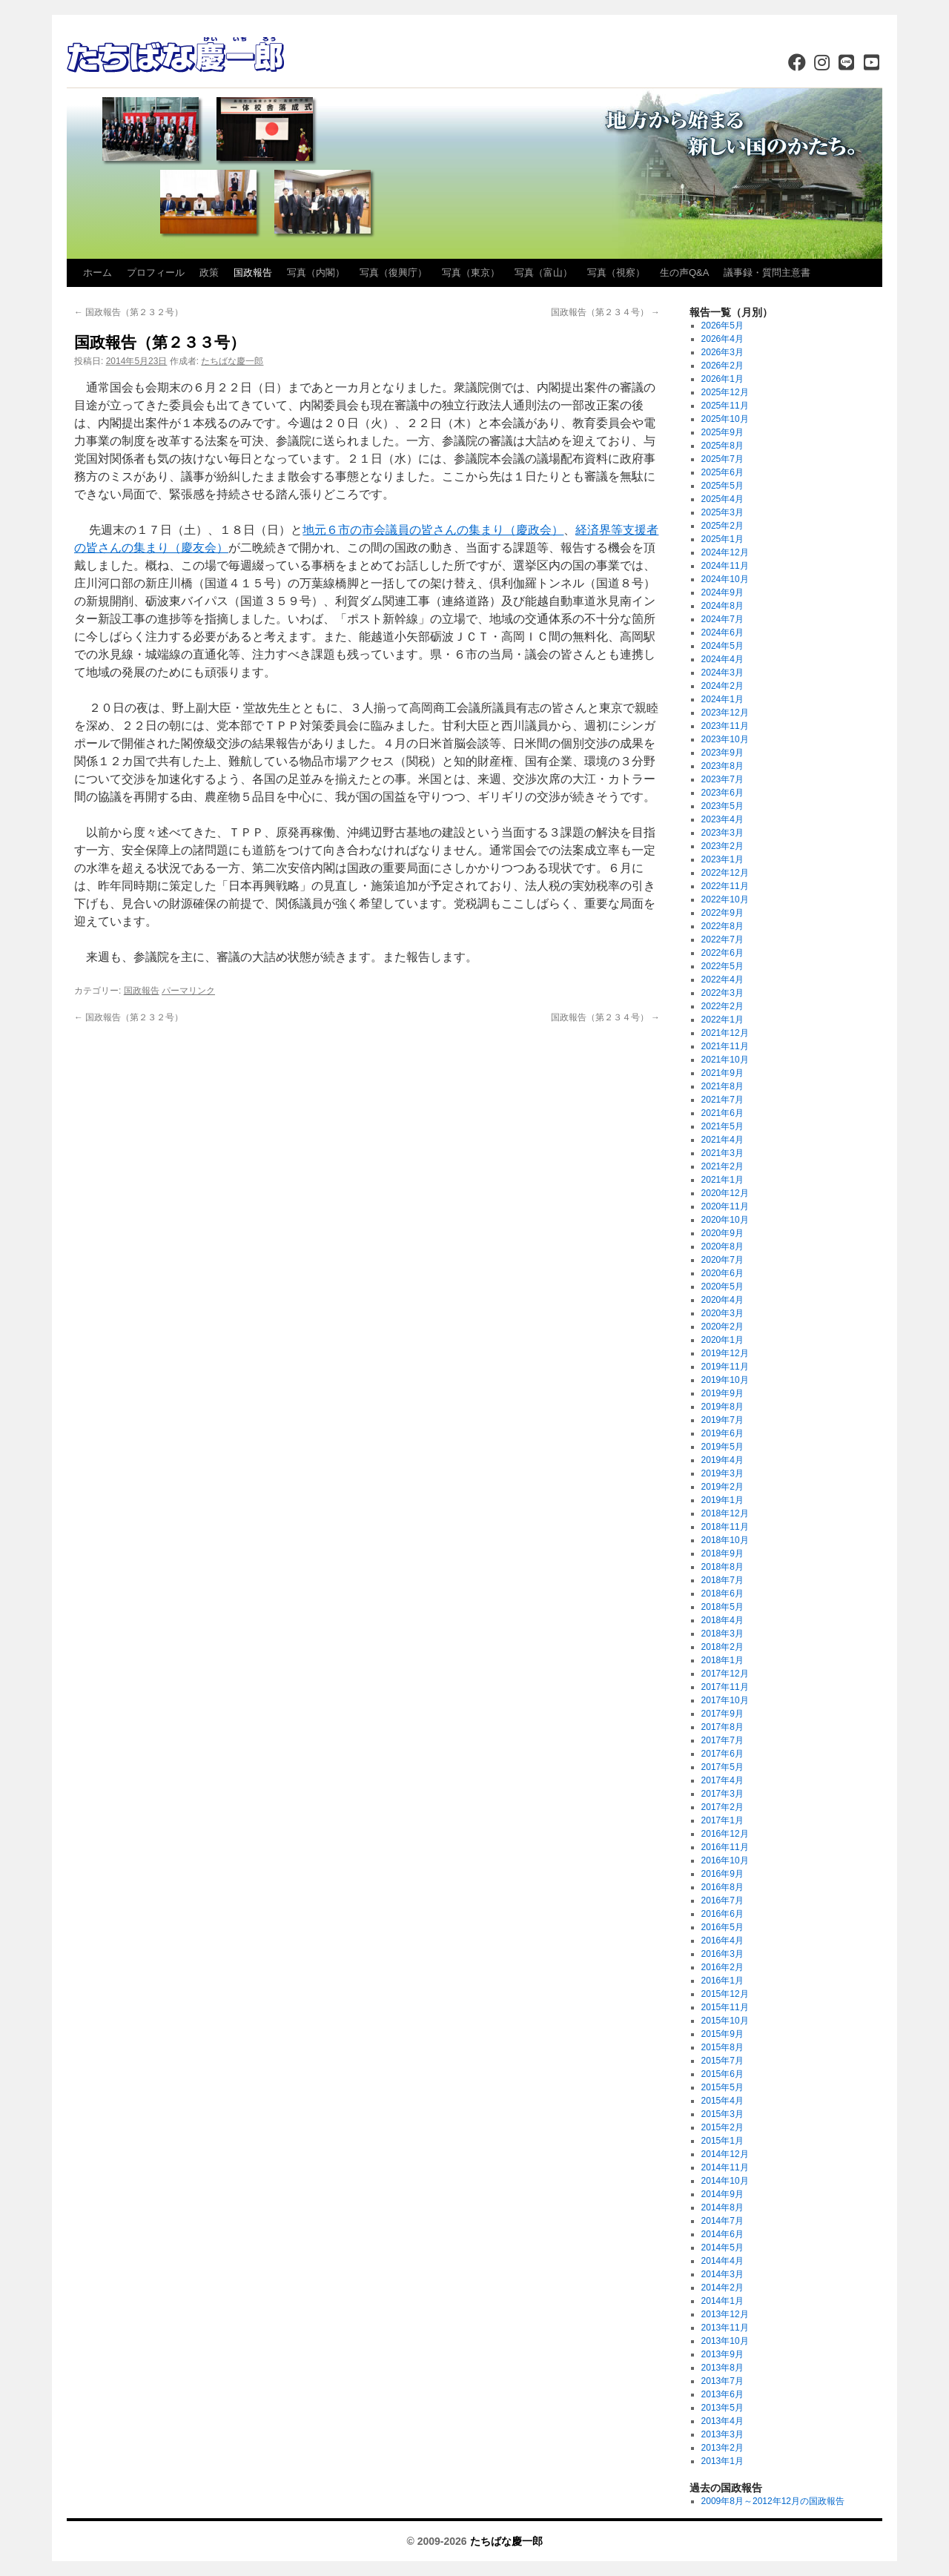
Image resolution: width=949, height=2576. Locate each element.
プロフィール (156, 272)
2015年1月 (722, 2141)
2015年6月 (722, 2074)
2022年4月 (722, 979)
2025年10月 (725, 419)
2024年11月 (725, 566)
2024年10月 (725, 579)
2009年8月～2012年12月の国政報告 (772, 2501)
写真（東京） (471, 272)
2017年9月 (722, 1713)
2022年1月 (722, 1019)
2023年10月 (725, 739)
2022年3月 (722, 993)
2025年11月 (725, 405)
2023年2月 (722, 846)
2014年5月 (722, 2247)
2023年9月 (722, 752)
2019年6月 (722, 1433)
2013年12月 (725, 2314)
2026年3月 (722, 352)
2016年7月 (722, 1900)
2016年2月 (722, 1967)
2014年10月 (725, 2181)
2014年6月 (722, 2234)
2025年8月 (722, 445)
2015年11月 (725, 2007)
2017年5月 (722, 1767)
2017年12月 (725, 1673)
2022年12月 (725, 873)
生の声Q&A (684, 272)
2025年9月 (722, 432)
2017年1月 (722, 1820)
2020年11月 (725, 1206)
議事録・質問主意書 (767, 272)
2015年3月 (722, 2114)
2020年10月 (725, 1220)
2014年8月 (722, 2207)
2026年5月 (722, 325)
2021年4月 (722, 1140)
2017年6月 (722, 1753)
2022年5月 (722, 966)
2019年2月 (722, 1487)
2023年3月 (722, 833)
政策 (209, 272)
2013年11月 (725, 2327)
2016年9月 (722, 1874)
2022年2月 (722, 1006)
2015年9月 (722, 2034)
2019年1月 (722, 1500)
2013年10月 (725, 2341)
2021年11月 (725, 1046)
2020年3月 (722, 1313)
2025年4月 (722, 499)
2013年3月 (722, 2434)
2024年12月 (725, 552)
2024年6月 (722, 632)
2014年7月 (722, 2221)
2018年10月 (725, 1540)
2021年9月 (722, 1073)
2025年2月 (722, 526)
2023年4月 (722, 819)
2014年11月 (725, 2167)
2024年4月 (722, 659)
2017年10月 (725, 1700)
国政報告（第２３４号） (605, 312)
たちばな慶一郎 (232, 361)
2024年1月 (722, 699)
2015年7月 (722, 2060)
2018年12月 (725, 1513)
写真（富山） (543, 272)
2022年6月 (722, 953)
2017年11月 (725, 1687)
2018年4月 (722, 1620)
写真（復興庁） (393, 272)
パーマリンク (188, 990)
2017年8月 (722, 1727)
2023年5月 (722, 806)
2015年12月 (725, 1994)
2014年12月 (725, 2154)
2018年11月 (725, 1527)
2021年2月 (722, 1166)
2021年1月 (722, 1180)
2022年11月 (725, 886)
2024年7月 (722, 619)
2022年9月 (722, 913)
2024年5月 (722, 646)
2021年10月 (725, 1059)
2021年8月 (722, 1086)
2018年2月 (722, 1647)
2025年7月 (722, 459)
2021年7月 (722, 1099)
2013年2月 (722, 2448)
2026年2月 (722, 365)
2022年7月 (722, 939)
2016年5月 (722, 1927)
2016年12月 (725, 1834)
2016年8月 (722, 1887)
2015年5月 (722, 2087)
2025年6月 (722, 472)
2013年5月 (722, 2407)
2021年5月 (722, 1126)
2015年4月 (722, 2101)
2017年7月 (722, 1740)
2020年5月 (722, 1286)
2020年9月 (722, 1233)
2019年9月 (722, 1393)
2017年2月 (722, 1807)
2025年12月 (725, 392)
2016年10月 (725, 1860)
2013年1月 (722, 2461)
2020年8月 (722, 1246)
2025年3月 (722, 512)
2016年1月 (722, 1980)
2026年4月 (722, 339)
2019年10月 (725, 1380)
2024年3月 (722, 672)
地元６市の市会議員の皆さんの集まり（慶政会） (432, 530)
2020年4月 (722, 1300)
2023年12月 (725, 712)
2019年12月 (725, 1353)
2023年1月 (722, 859)
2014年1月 (722, 2301)
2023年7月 (722, 779)
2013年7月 (722, 2381)
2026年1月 (722, 379)
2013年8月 (722, 2367)
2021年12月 (725, 1033)
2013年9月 (722, 2354)
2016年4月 (722, 1940)
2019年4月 (722, 1460)
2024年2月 (722, 686)
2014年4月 (722, 2261)
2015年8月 (722, 2047)
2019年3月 (722, 1473)
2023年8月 (722, 766)
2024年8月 (722, 606)
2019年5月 (722, 1446)
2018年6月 (722, 1593)
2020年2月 (722, 1326)
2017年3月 (722, 1794)
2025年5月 (722, 485)
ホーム (97, 272)
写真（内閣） (316, 272)
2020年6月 (722, 1273)
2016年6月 (722, 1914)
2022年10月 (725, 899)
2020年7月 (722, 1260)
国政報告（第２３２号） (128, 312)
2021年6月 (722, 1113)
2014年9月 (722, 2194)
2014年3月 (722, 2274)
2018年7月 (722, 1580)
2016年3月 (722, 1954)
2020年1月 (722, 1340)
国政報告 (253, 272)
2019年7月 (722, 1420)
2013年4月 (722, 2421)
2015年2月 (722, 2127)
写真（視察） (616, 272)
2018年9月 (722, 1553)
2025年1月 (722, 539)
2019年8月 (722, 1406)
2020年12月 (725, 1193)
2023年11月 (725, 726)
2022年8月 (722, 926)
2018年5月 (722, 1607)
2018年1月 (722, 1660)
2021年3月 (722, 1153)
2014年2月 (722, 2287)
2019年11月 (725, 1366)
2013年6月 (722, 2394)
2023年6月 (722, 792)
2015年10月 (725, 2020)
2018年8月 (722, 1567)
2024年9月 (722, 592)
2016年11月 (725, 1847)
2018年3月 (722, 1633)
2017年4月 (722, 1780)
